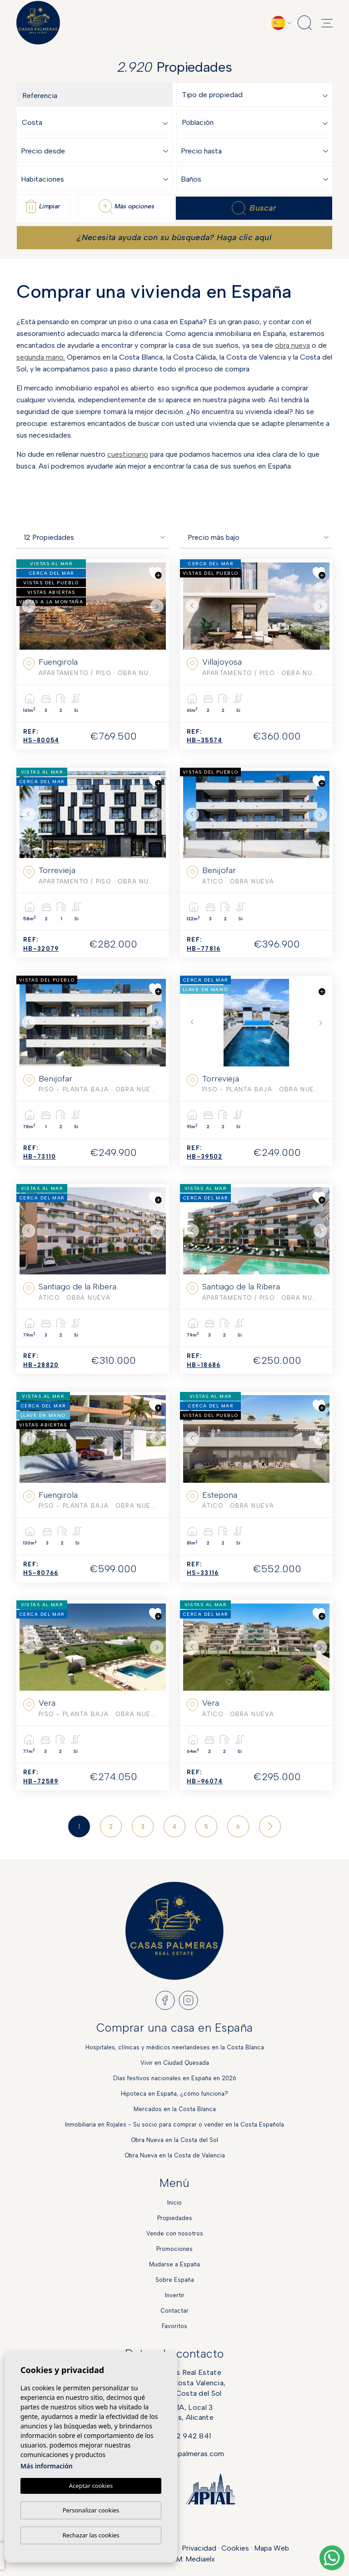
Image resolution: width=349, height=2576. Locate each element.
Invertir (174, 2295)
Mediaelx (200, 2559)
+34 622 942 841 (180, 2436)
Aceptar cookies (91, 2486)
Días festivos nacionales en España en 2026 (174, 2078)
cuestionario (127, 454)
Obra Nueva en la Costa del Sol (174, 2140)
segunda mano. (40, 357)
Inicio (174, 2202)
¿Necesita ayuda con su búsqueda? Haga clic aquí (174, 237)
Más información (46, 2466)
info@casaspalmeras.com (181, 2453)
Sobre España (174, 2279)
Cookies (235, 2548)
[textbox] (257, 95)
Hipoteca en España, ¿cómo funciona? (174, 2093)
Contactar (174, 2310)
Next (157, 606)
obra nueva (292, 345)
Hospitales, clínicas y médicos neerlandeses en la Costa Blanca (174, 2047)
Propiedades (174, 2218)
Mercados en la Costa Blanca (175, 2109)
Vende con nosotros (174, 2233)
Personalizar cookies (91, 2510)
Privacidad (199, 2548)
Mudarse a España (174, 2264)
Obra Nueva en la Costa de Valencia (175, 2155)
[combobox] (257, 94)
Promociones (174, 2248)
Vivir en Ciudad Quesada (174, 2062)
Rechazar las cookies (90, 2535)
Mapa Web (271, 2548)
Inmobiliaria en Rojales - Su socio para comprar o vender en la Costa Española (174, 2124)
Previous (29, 606)
